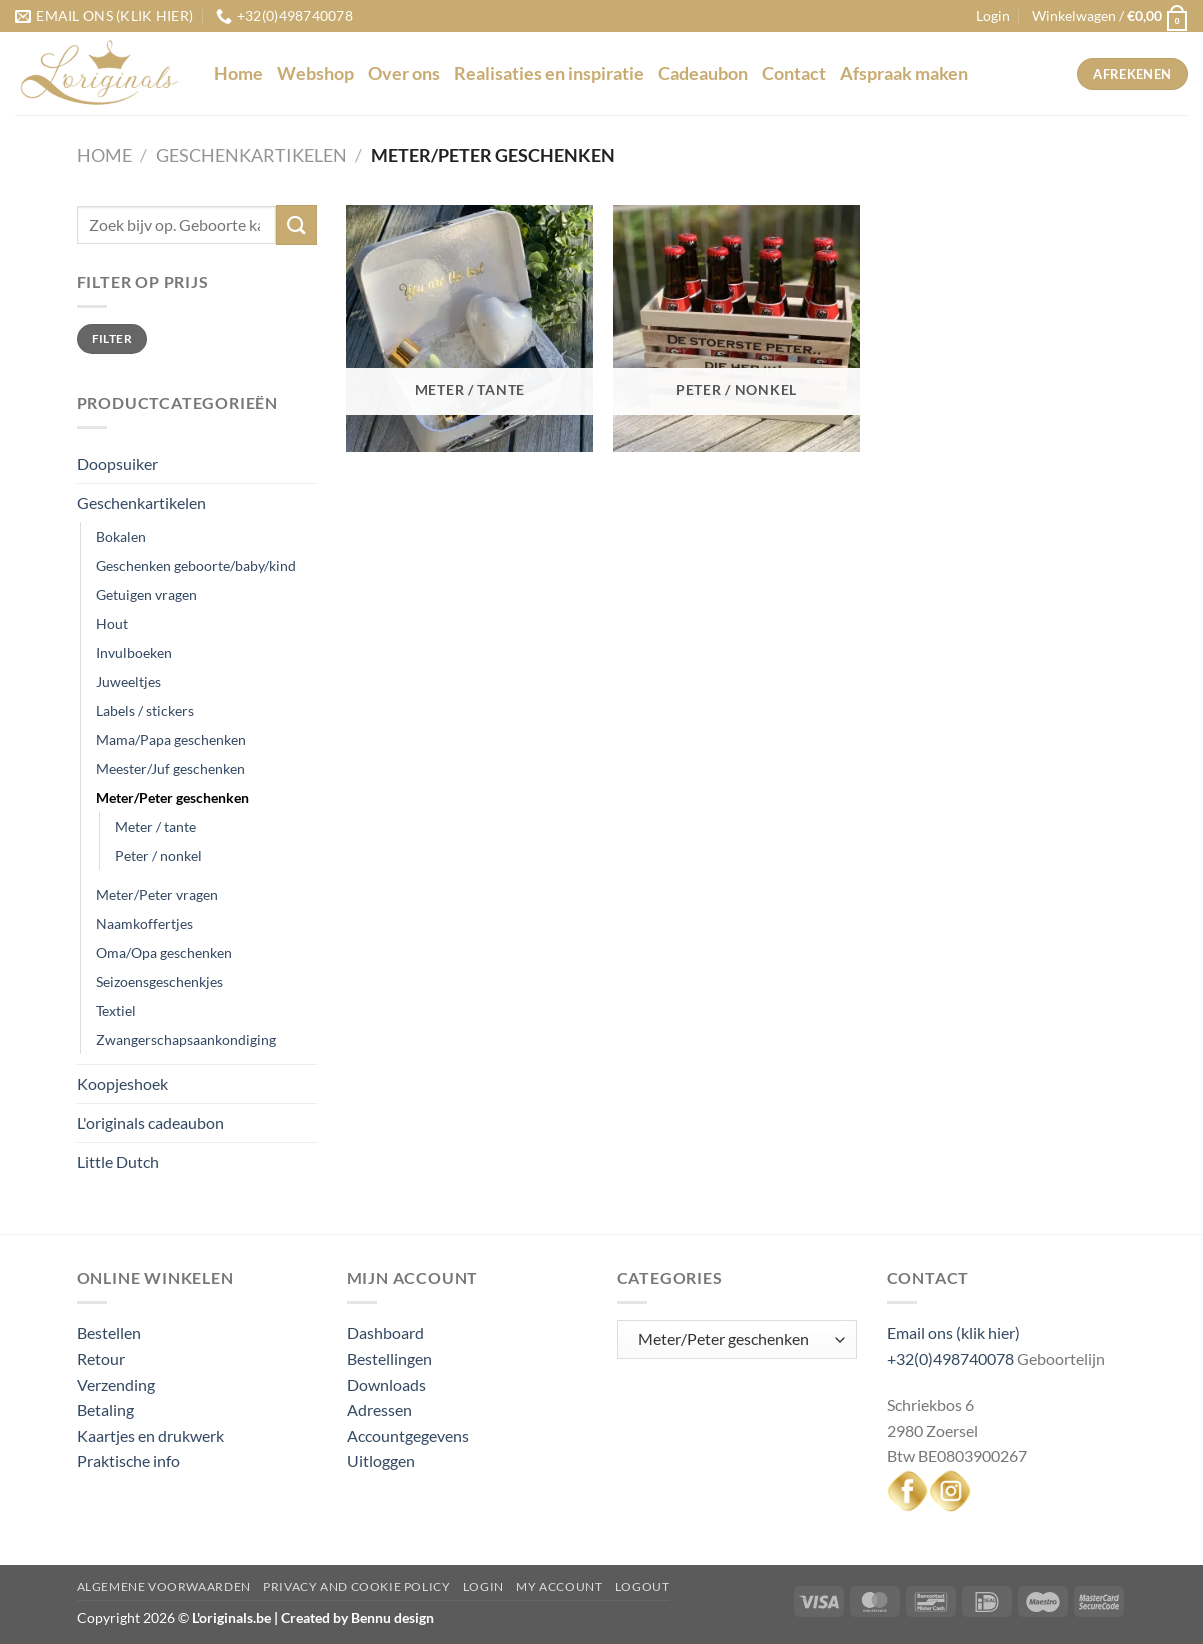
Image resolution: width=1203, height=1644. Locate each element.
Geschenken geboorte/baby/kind (196, 565)
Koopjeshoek (122, 1083)
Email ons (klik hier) (953, 1332)
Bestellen (109, 1332)
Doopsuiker (117, 463)
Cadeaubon (703, 73)
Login (483, 1586)
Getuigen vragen (146, 594)
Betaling (105, 1409)
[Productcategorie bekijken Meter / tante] (469, 328)
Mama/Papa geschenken (171, 739)
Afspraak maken (904, 73)
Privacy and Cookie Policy (356, 1586)
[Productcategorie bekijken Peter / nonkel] (736, 328)
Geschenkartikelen (251, 155)
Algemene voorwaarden (164, 1586)
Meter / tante (155, 826)
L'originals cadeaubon (150, 1122)
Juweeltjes (128, 681)
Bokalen (121, 536)
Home (238, 73)
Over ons (404, 73)
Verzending (116, 1384)
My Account (559, 1586)
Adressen (379, 1409)
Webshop (315, 73)
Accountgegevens (408, 1435)
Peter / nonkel (158, 855)
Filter (112, 338)
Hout (112, 623)
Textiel (116, 1010)
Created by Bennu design (356, 1617)
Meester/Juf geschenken (170, 768)
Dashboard (385, 1332)
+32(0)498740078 (950, 1358)
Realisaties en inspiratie (549, 73)
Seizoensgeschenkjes (159, 981)
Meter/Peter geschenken (172, 797)
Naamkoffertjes (144, 923)
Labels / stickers (145, 710)
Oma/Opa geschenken (164, 952)
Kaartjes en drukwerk (150, 1435)
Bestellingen (389, 1358)
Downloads (386, 1384)
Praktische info (128, 1460)
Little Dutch (118, 1161)
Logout (642, 1586)
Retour (101, 1358)
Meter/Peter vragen (157, 894)
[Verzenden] (296, 224)
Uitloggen (381, 1460)
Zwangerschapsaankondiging (186, 1039)
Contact (794, 73)
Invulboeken (134, 652)
